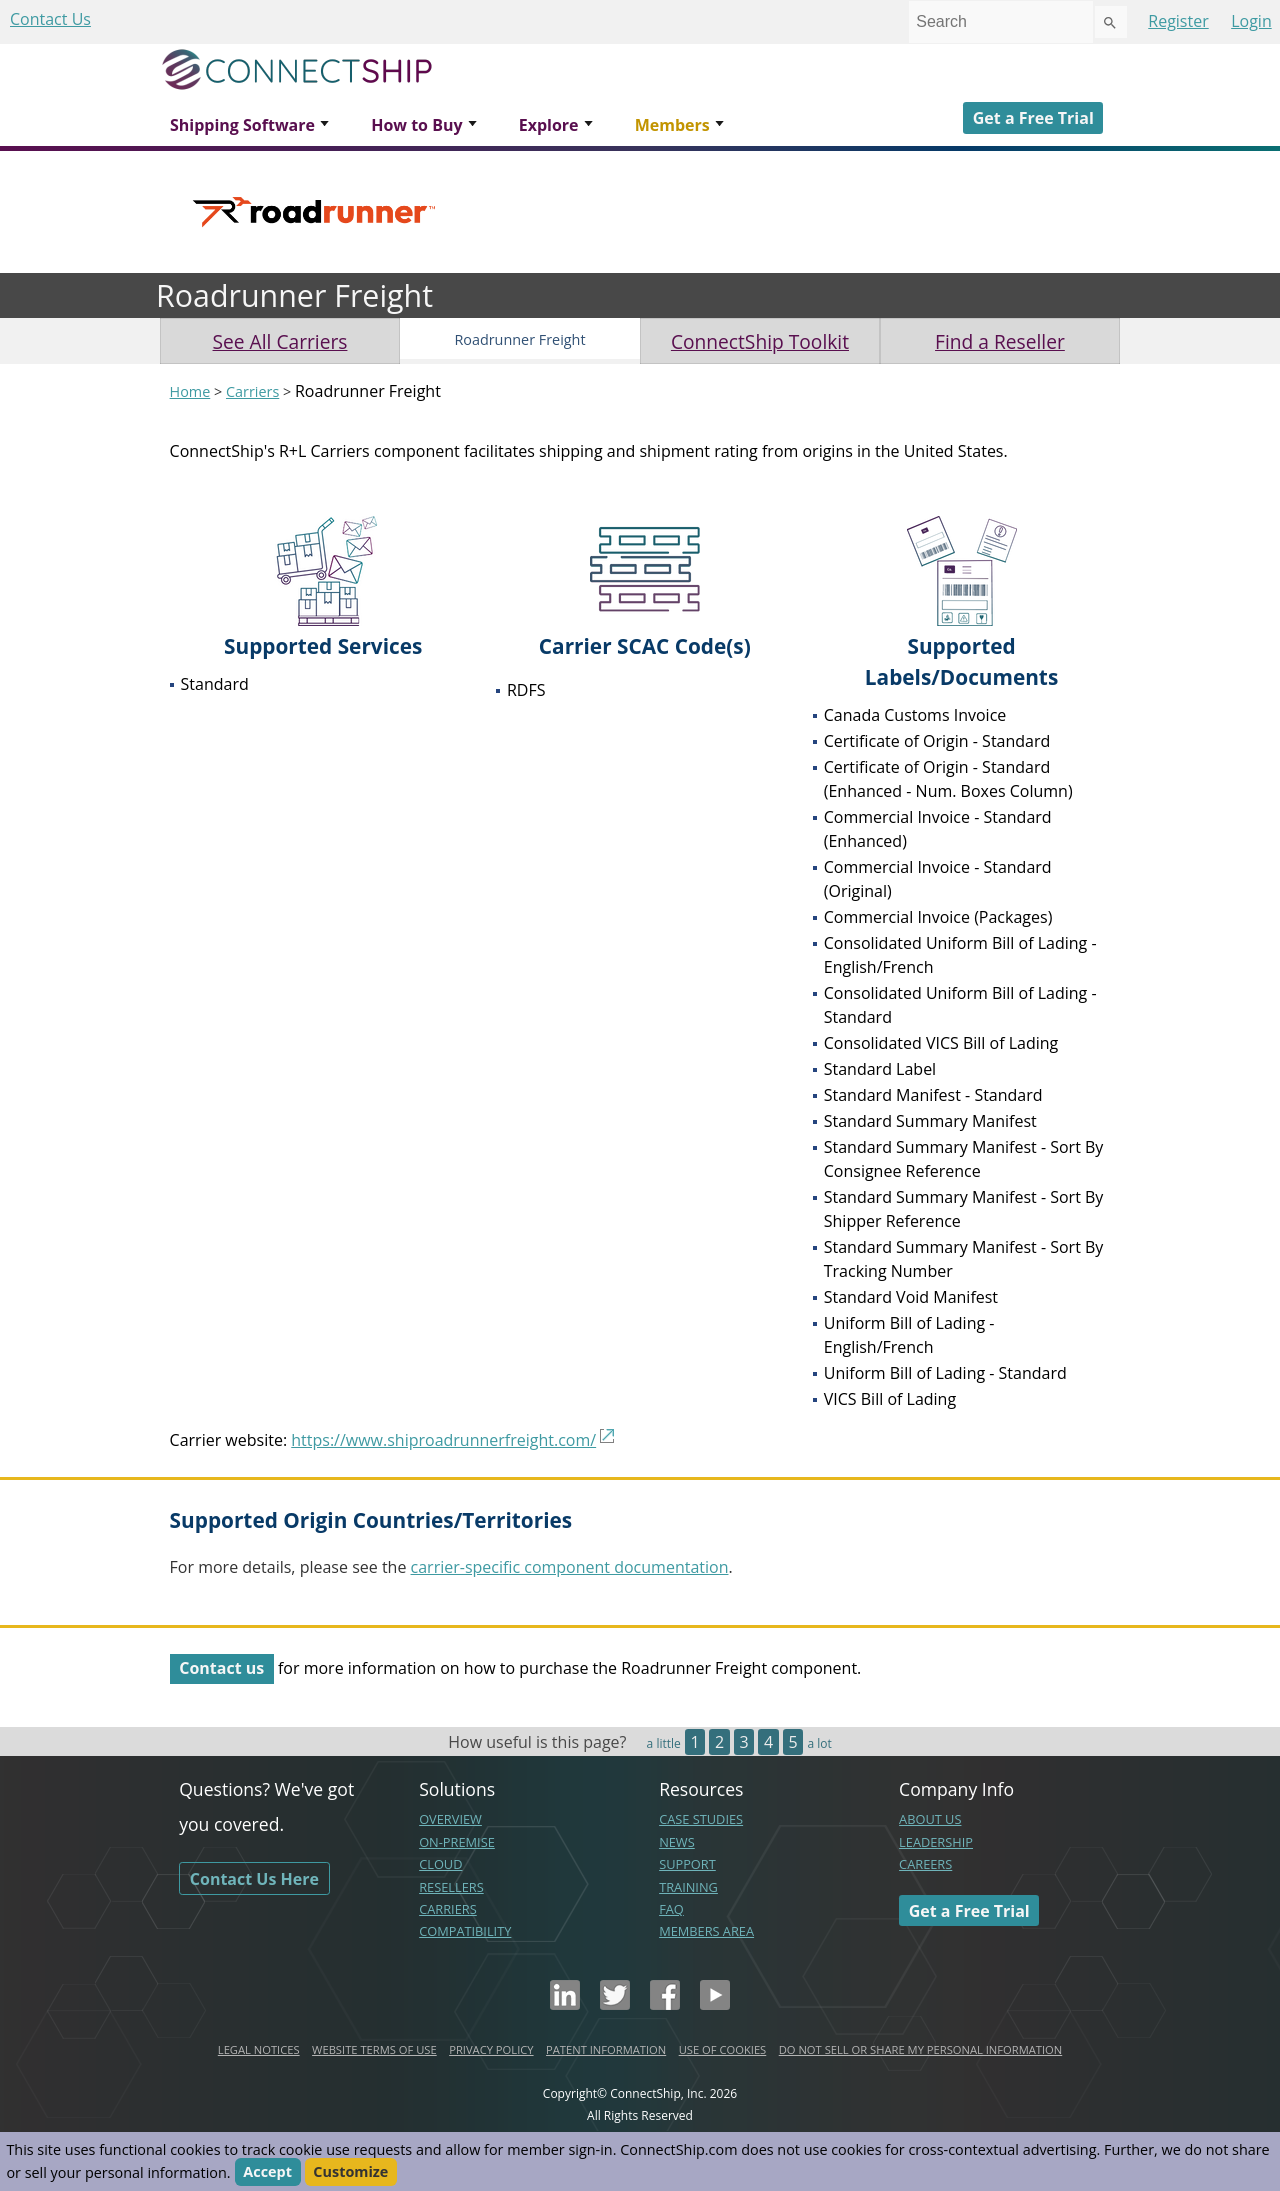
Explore (549, 125)
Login (1251, 21)
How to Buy (416, 125)
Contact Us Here (254, 1878)
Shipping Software (242, 125)
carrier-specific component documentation (570, 1567)
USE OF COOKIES (723, 2049)
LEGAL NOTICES (259, 2049)
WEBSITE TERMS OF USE (374, 2049)
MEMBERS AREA (706, 1931)
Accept (267, 2172)
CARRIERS (448, 1909)
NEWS (677, 1842)
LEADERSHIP (936, 1842)
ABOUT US (930, 1819)
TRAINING (688, 1887)
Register (1178, 21)
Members (672, 125)
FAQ (671, 1909)
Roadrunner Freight (519, 339)
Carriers (252, 391)
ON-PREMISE (457, 1842)
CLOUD (440, 1864)
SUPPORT (687, 1864)
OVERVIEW (450, 1819)
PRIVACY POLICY (491, 2049)
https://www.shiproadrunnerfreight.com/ (443, 1440)
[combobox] (1001, 22)
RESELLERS (451, 1887)
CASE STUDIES (701, 1819)
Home (190, 391)
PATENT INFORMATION (606, 2049)
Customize (350, 2172)
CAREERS (925, 1864)
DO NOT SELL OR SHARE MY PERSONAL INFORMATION (920, 2049)
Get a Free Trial (1033, 118)
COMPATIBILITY (465, 1931)
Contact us (221, 1668)
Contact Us (50, 19)
